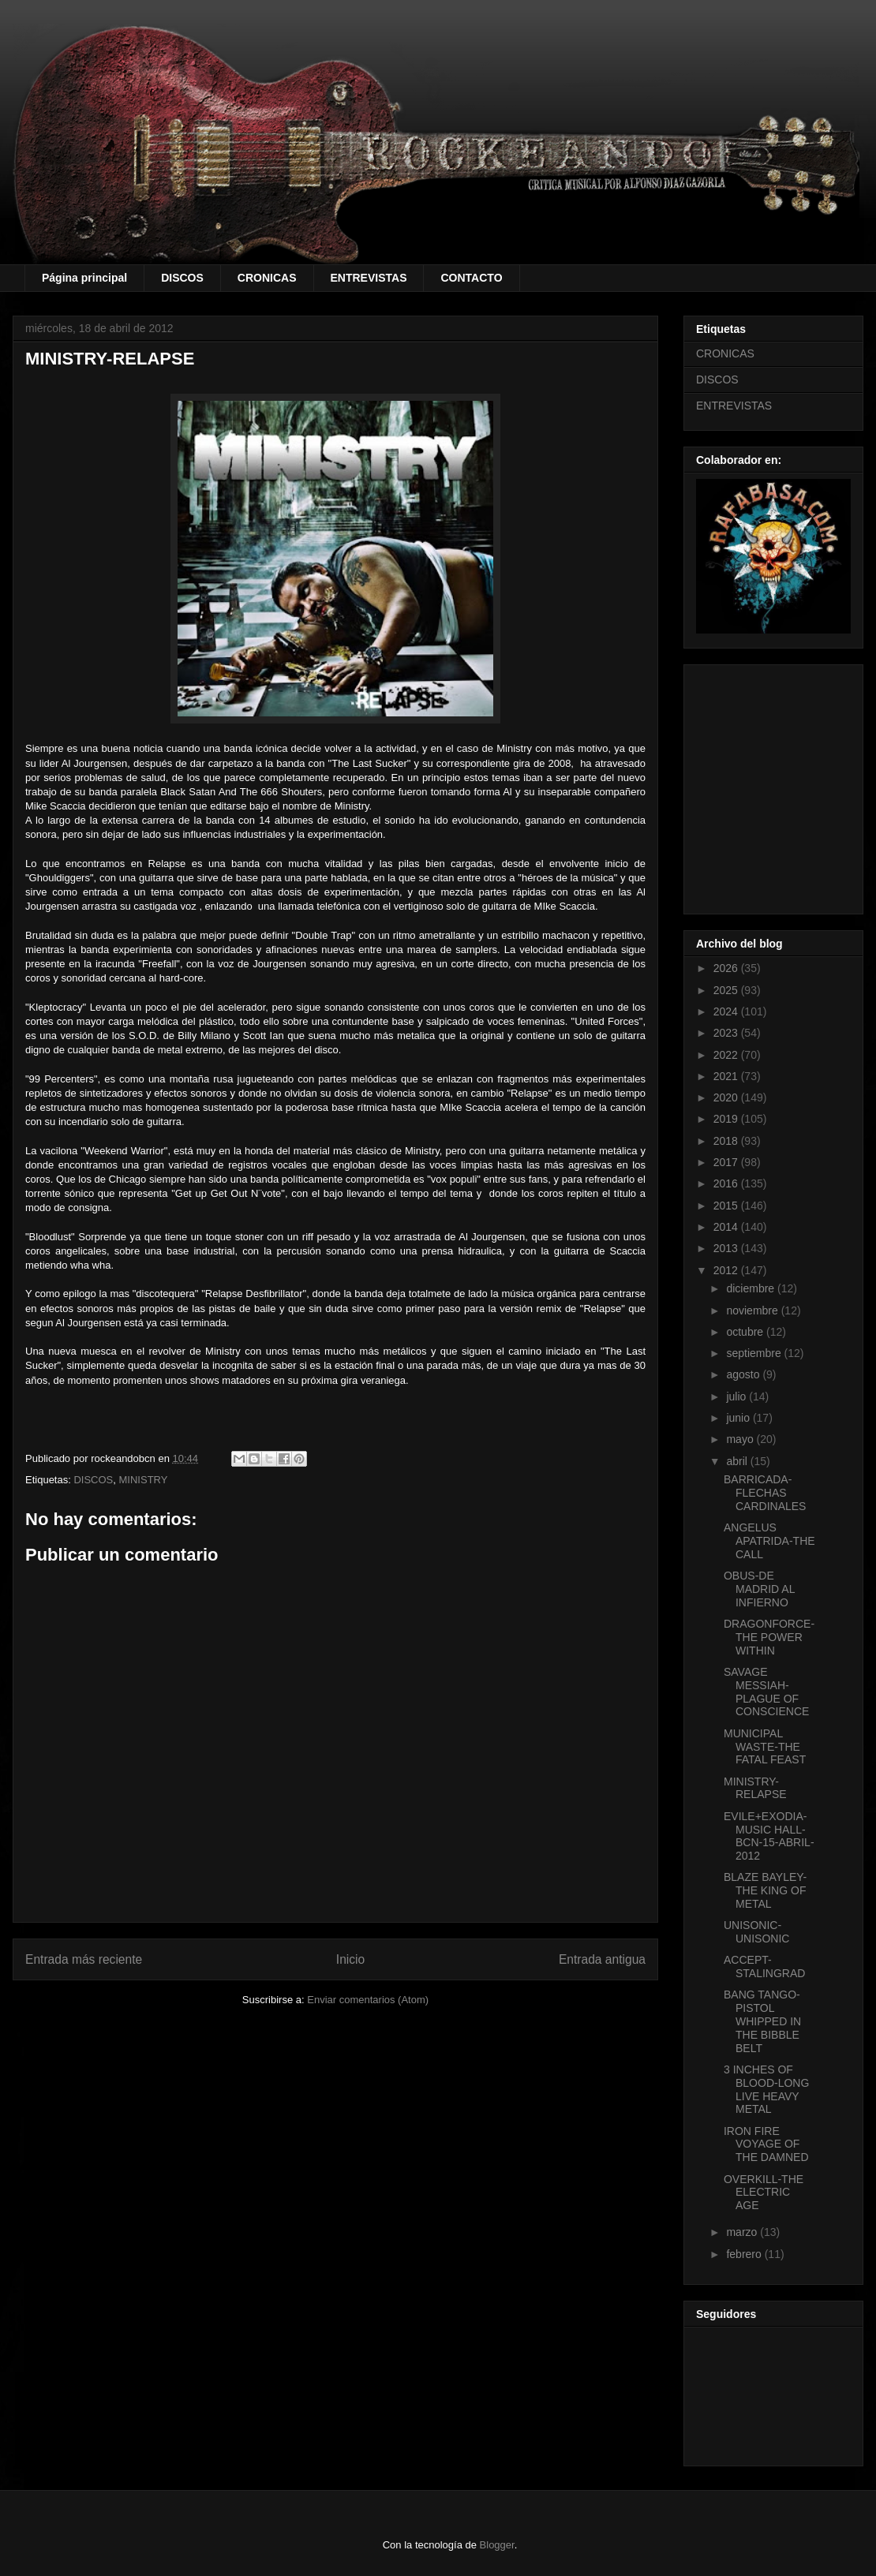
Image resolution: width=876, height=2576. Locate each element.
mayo (741, 1439)
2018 (727, 1141)
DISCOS (182, 277)
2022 (727, 1055)
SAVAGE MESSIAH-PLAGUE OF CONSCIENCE (766, 1692)
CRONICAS (267, 277)
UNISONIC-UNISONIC (756, 1932)
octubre (746, 1331)
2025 (727, 990)
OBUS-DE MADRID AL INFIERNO (759, 1589)
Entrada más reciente (83, 1959)
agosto (744, 1374)
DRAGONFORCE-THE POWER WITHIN (769, 1637)
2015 (727, 1205)
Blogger (497, 2545)
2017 (727, 1162)
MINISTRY (143, 1480)
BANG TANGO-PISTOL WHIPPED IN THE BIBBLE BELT (762, 2021)
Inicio (350, 1959)
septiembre (755, 1353)
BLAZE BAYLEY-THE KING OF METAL (765, 1890)
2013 (727, 1248)
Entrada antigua (602, 1959)
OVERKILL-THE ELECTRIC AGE (763, 2192)
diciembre (751, 1288)
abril (738, 1461)
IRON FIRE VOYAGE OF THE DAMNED (766, 2144)
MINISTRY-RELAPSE (755, 1788)
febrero (745, 2254)
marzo (743, 2232)
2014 (727, 1227)
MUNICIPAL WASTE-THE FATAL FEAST (765, 1747)
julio (737, 1396)
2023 (727, 1032)
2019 (727, 1118)
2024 (727, 1011)
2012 (727, 1270)
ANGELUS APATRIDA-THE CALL (769, 1541)
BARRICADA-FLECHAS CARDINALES (765, 1492)
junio (739, 1417)
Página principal (84, 277)
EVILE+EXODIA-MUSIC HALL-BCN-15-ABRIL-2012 (769, 1836)
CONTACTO (471, 277)
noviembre (753, 1310)
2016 (727, 1183)
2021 (727, 1076)
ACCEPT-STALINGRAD (764, 1966)
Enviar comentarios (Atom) (368, 2000)
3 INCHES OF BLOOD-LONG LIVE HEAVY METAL (766, 2089)
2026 (727, 968)
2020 (727, 1097)
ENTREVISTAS (369, 277)
